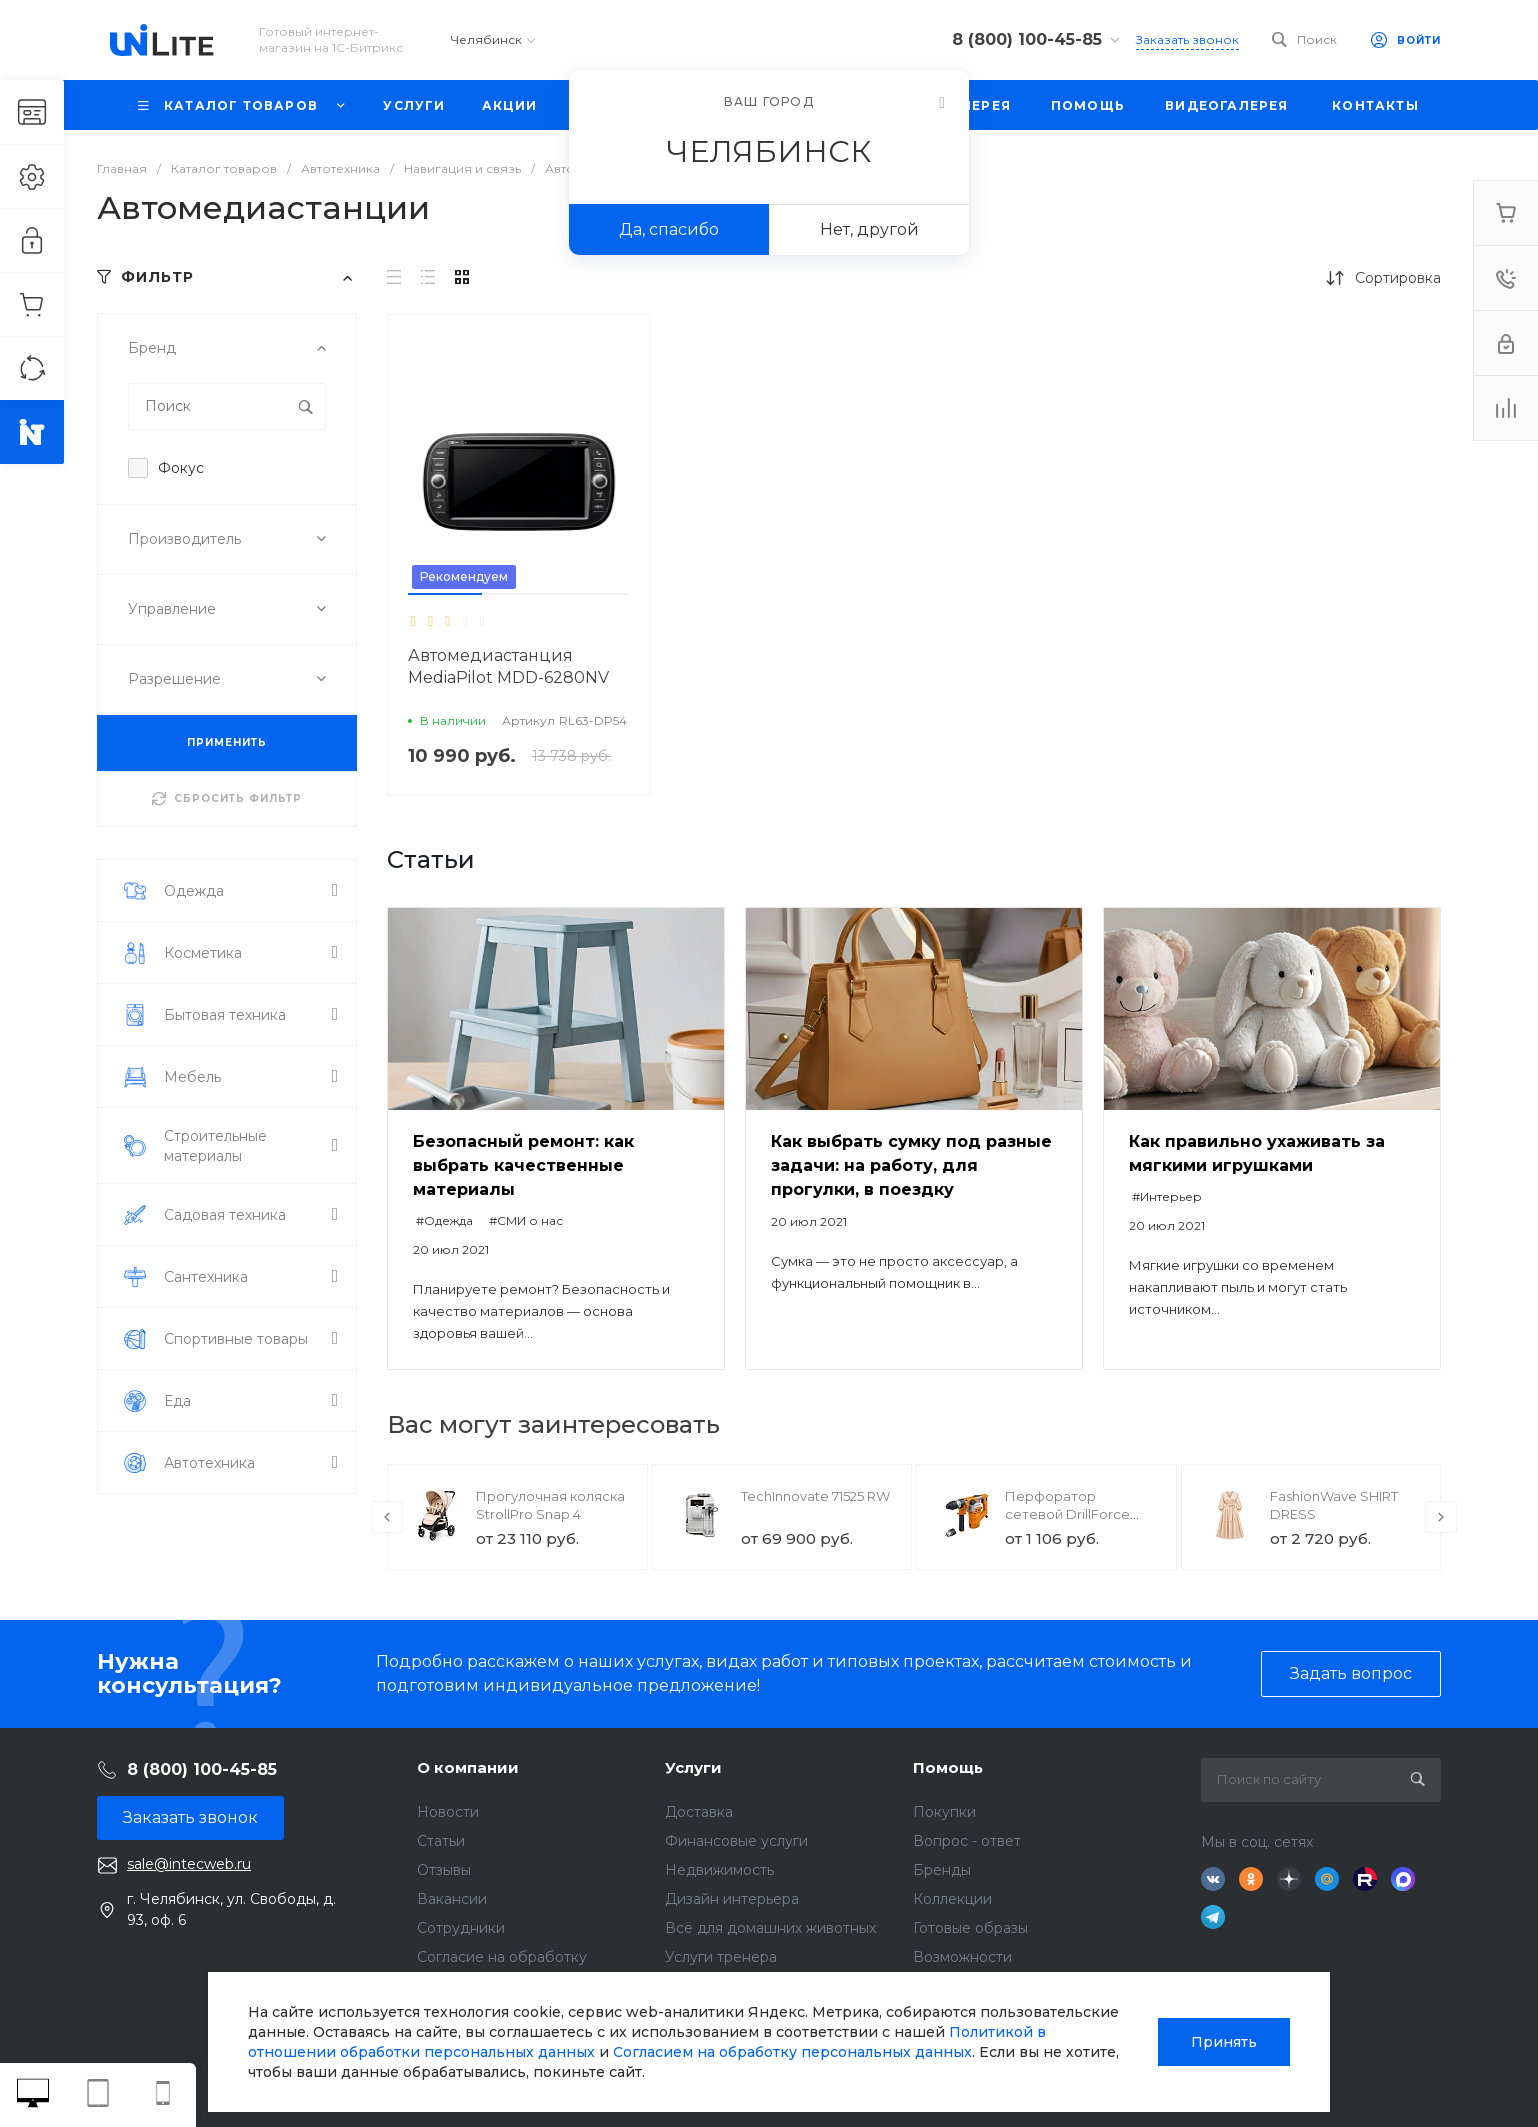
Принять (1224, 2042)
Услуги (693, 1767)
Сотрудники (461, 1928)
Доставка (699, 1812)
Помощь (948, 1767)
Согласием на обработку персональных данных (792, 2052)
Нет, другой (869, 229)
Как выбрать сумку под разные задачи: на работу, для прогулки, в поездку (911, 1165)
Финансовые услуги (736, 1841)
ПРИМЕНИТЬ (227, 742)
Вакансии (452, 1899)
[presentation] (387, 1517)
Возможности (962, 1957)
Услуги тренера (721, 1957)
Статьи (441, 1841)
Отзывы (444, 1870)
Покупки (944, 1812)
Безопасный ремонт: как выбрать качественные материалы (523, 1165)
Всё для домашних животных (770, 1928)
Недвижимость (719, 1870)
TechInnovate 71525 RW (815, 1496)
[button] (445, 594)
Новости (448, 1812)
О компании (468, 1767)
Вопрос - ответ (967, 1841)
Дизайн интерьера (732, 1899)
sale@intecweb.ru (189, 1864)
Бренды (942, 1870)
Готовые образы (970, 1928)
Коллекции (952, 1899)
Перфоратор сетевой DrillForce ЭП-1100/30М (1067, 1514)
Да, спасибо (669, 229)
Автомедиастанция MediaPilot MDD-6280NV (508, 666)
